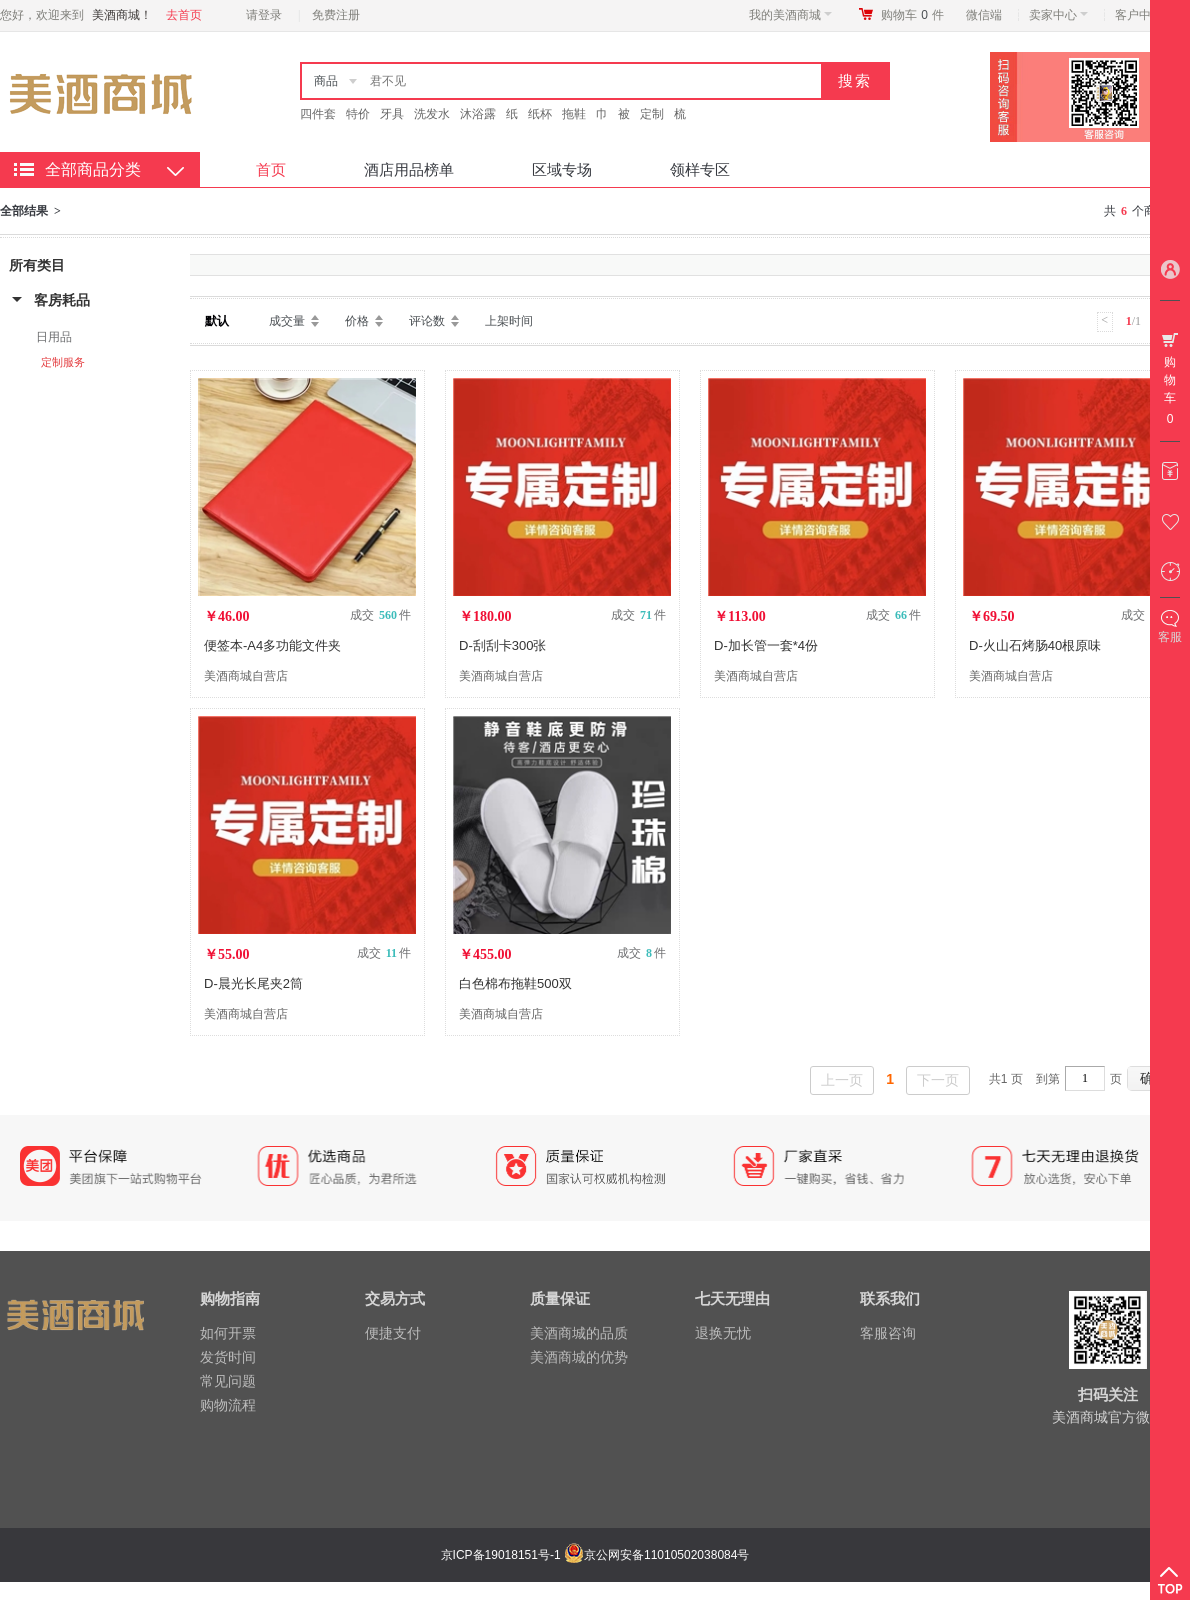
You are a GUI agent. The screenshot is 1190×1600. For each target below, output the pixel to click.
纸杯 (540, 114)
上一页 (842, 1080)
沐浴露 (478, 114)
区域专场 (562, 169)
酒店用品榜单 (409, 169)
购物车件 (912, 15)
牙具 (392, 114)
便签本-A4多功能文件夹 (272, 645)
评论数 (427, 321)
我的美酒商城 (790, 15)
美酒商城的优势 (579, 1357)
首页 (271, 169)
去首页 (184, 15)
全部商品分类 (93, 169)
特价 (358, 114)
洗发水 (432, 114)
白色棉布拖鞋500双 (515, 983)
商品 (326, 81)
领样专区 (700, 169)
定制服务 (63, 362)
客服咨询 (888, 1333)
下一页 (938, 1080)
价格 (357, 321)
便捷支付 (393, 1333)
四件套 (318, 114)
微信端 (984, 15)
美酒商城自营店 (246, 676)
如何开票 (228, 1333)
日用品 (54, 337)
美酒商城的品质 (579, 1333)
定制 (652, 114)
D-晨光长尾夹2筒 (253, 983)
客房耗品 (62, 300)
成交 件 (380, 615)
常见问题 (228, 1381)
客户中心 (1144, 15)
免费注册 (336, 15)
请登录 (264, 15)
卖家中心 (1058, 15)
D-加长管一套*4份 (766, 645)
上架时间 (509, 321)
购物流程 (228, 1405)
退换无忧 (723, 1333)
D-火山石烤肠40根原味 (1035, 645)
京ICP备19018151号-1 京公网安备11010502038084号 (593, 1555)
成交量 (287, 321)
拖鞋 (574, 114)
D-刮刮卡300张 (502, 645)
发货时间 (228, 1357)
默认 (217, 321)
